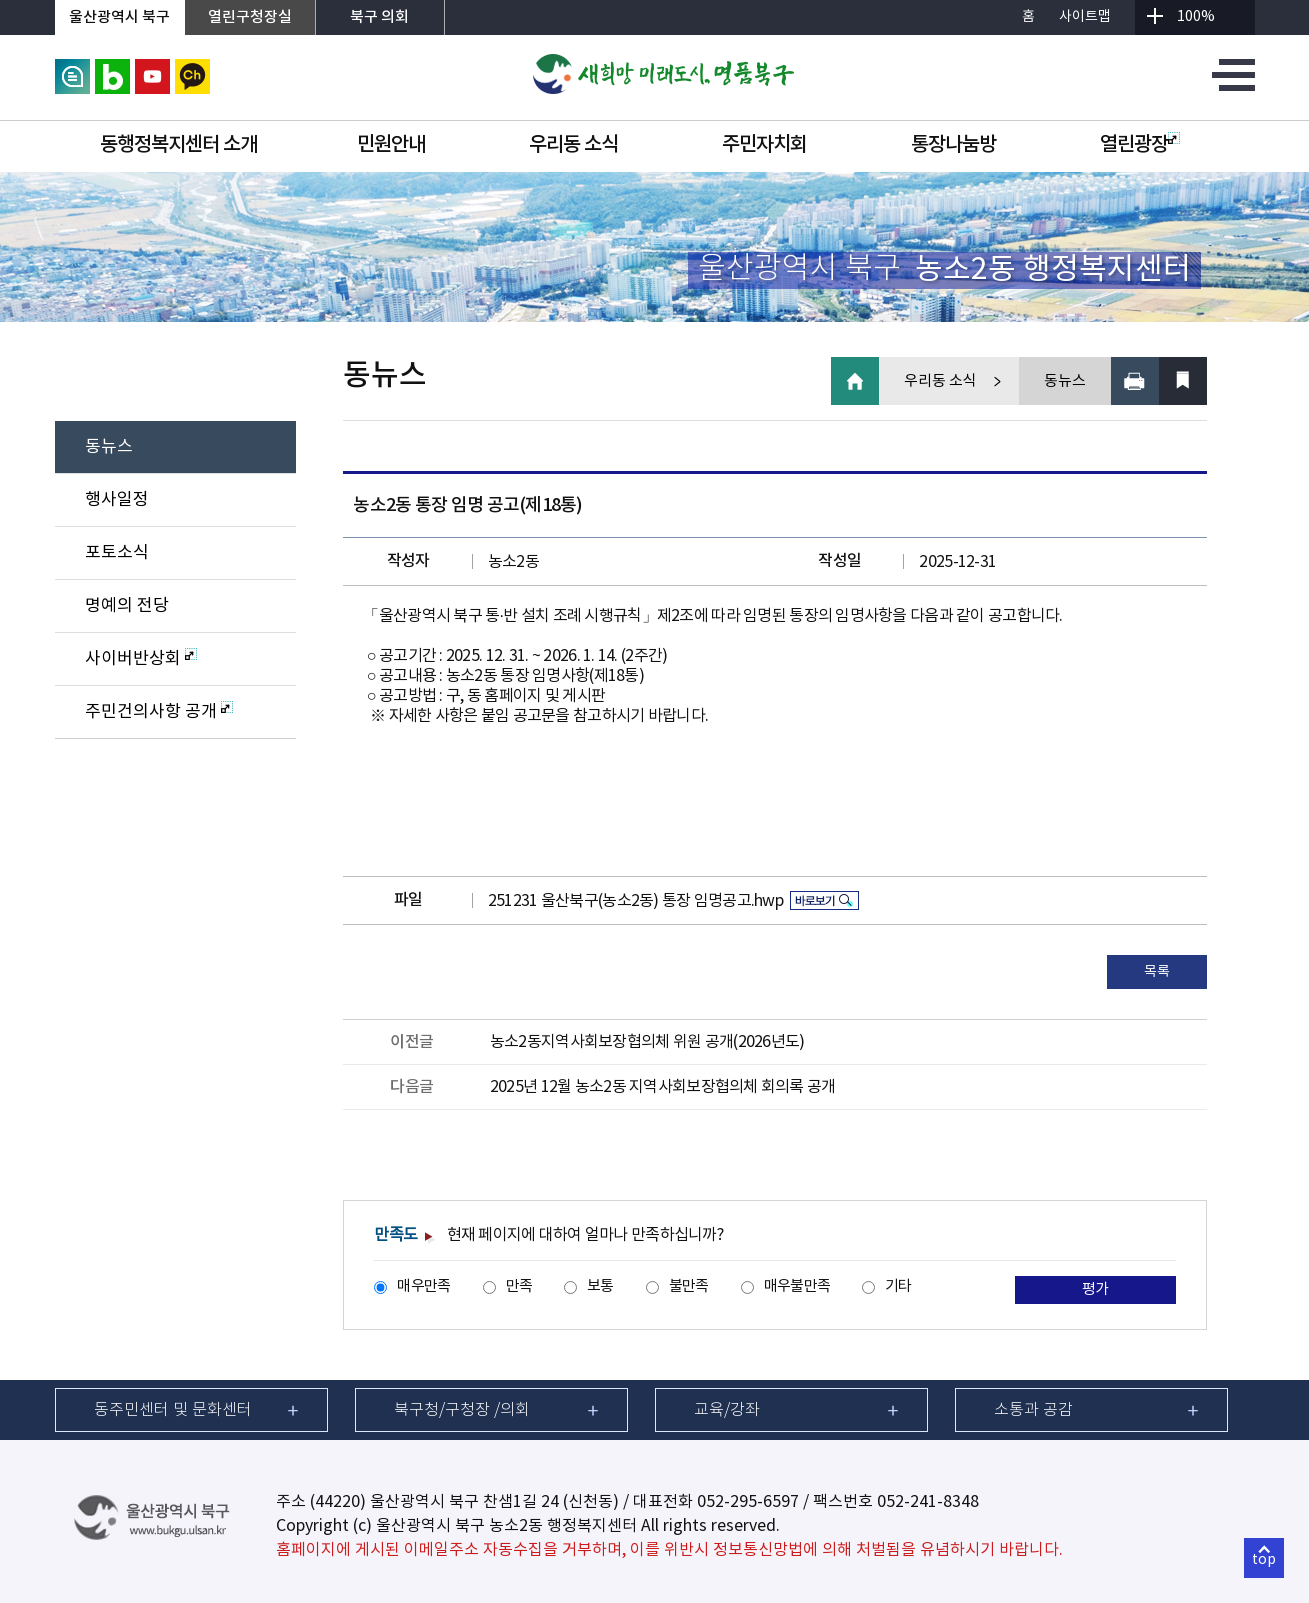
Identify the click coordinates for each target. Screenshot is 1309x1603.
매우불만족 (797, 1286)
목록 (1156, 972)
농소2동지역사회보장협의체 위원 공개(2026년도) (647, 1042)
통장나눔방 (953, 145)
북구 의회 (379, 17)
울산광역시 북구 (119, 17)
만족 (519, 1286)
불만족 (689, 1286)
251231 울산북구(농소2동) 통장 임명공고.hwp (635, 901)
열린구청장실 (250, 17)
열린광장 (1140, 145)
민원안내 (391, 145)
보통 (600, 1286)
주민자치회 (764, 145)
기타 (898, 1286)
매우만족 (423, 1286)
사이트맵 (1085, 17)
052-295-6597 (748, 1502)
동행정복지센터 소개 (178, 145)
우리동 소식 (573, 145)
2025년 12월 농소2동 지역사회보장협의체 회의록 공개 (663, 1087)
